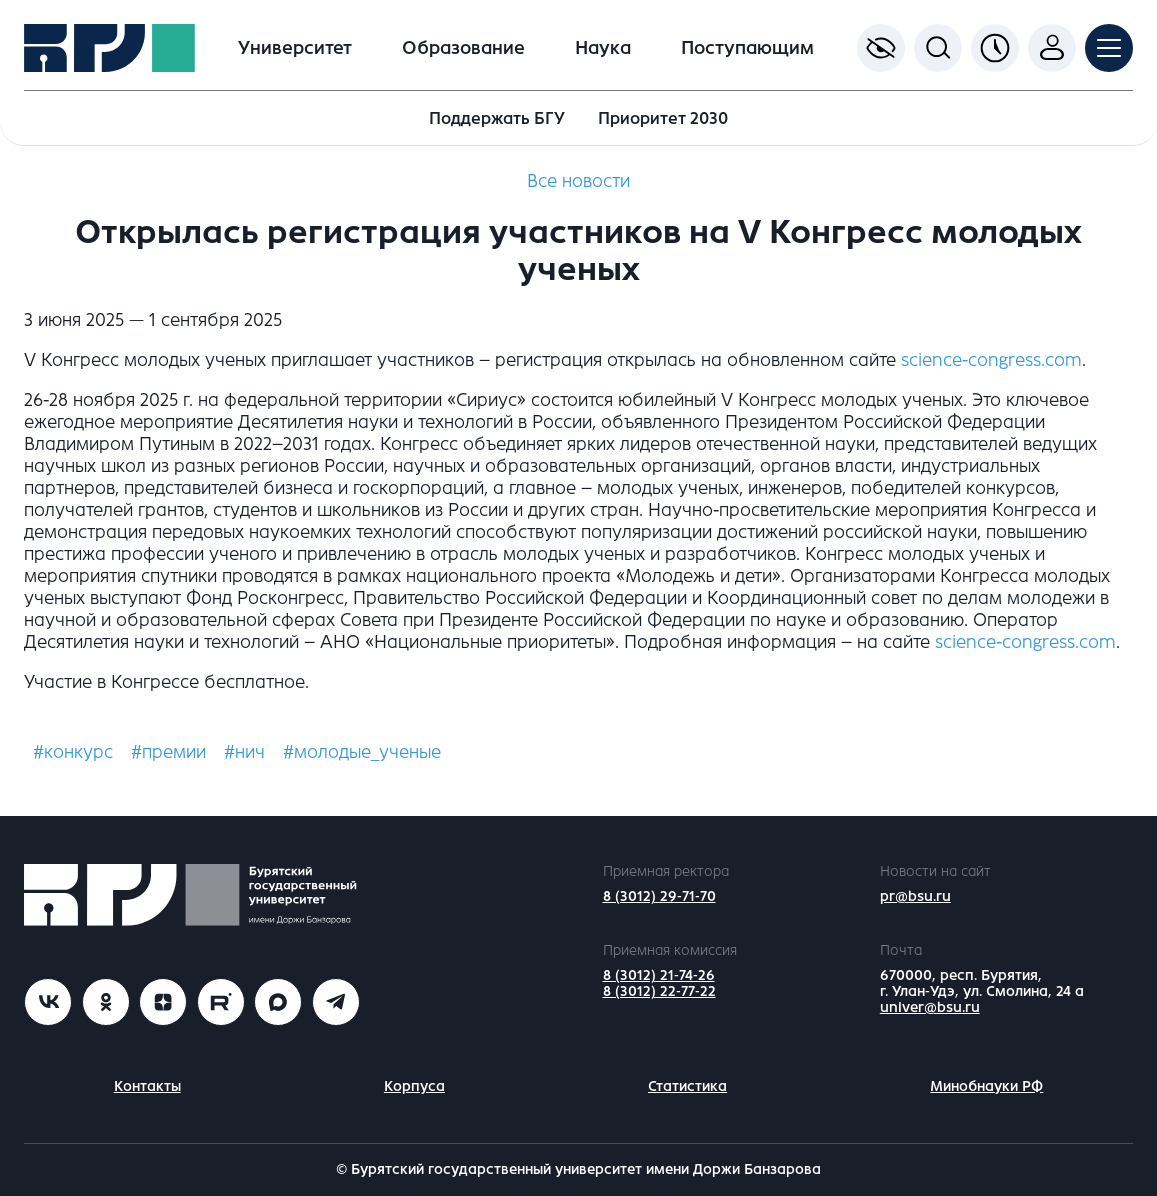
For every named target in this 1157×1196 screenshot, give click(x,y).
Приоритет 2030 (663, 118)
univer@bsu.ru (930, 1007)
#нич (244, 752)
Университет (295, 48)
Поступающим (747, 48)
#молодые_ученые (362, 752)
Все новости (578, 181)
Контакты (147, 1086)
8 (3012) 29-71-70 (659, 896)
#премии (168, 752)
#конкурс (73, 752)
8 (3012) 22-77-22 (659, 991)
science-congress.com (991, 360)
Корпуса (414, 1086)
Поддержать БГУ (497, 118)
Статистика (687, 1086)
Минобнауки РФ (986, 1086)
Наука (603, 48)
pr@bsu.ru (915, 896)
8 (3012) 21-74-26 (659, 975)
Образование (463, 48)
